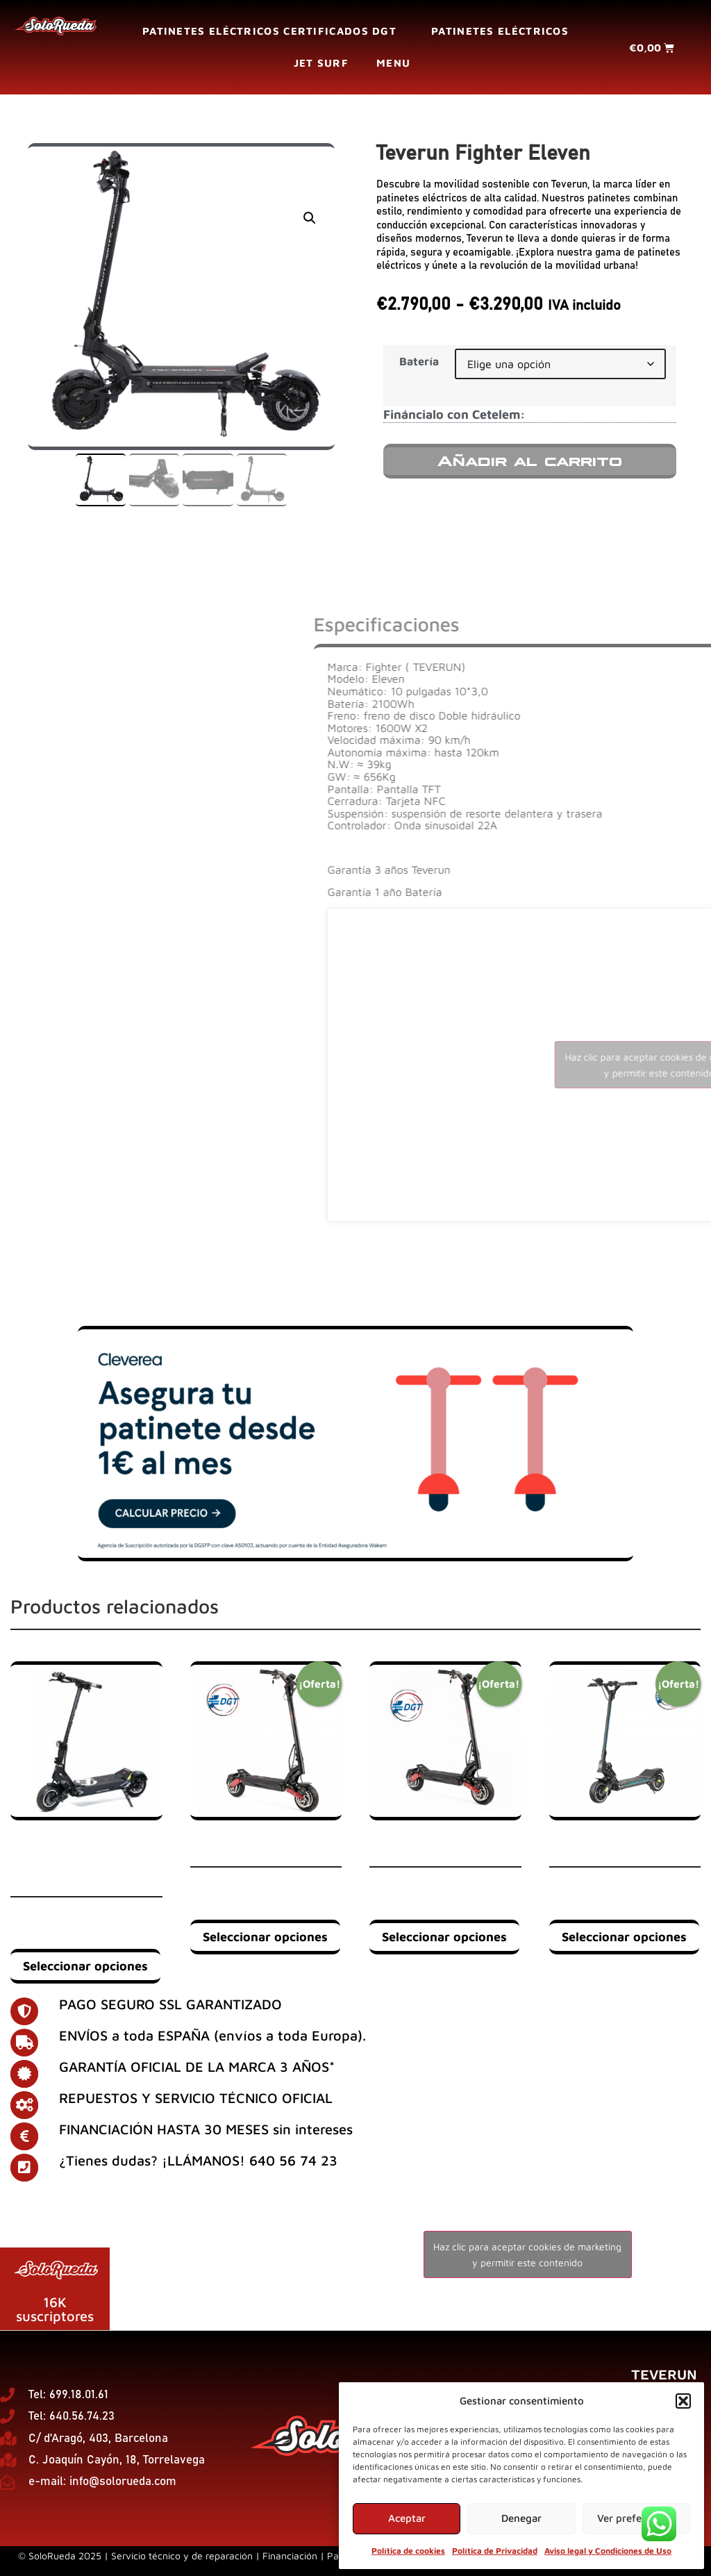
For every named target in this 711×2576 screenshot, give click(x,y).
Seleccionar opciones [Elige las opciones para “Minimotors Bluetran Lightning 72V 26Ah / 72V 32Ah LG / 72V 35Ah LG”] (85, 1966)
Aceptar (407, 2518)
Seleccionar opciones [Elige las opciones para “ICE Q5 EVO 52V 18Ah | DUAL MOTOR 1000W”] (444, 1936)
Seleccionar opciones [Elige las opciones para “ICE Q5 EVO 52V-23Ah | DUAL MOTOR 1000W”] (265, 1936)
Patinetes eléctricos (500, 31)
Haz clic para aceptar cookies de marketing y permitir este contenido (527, 2254)
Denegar (521, 2518)
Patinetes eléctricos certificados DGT (272, 31)
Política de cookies (408, 2550)
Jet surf (321, 63)
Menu (396, 63)
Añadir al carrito (529, 460)
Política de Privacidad (494, 2550)
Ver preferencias (636, 2518)
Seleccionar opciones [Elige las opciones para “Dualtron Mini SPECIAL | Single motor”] (624, 1936)
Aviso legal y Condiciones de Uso (607, 2550)
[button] (683, 2401)
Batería (419, 361)
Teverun (664, 2374)
